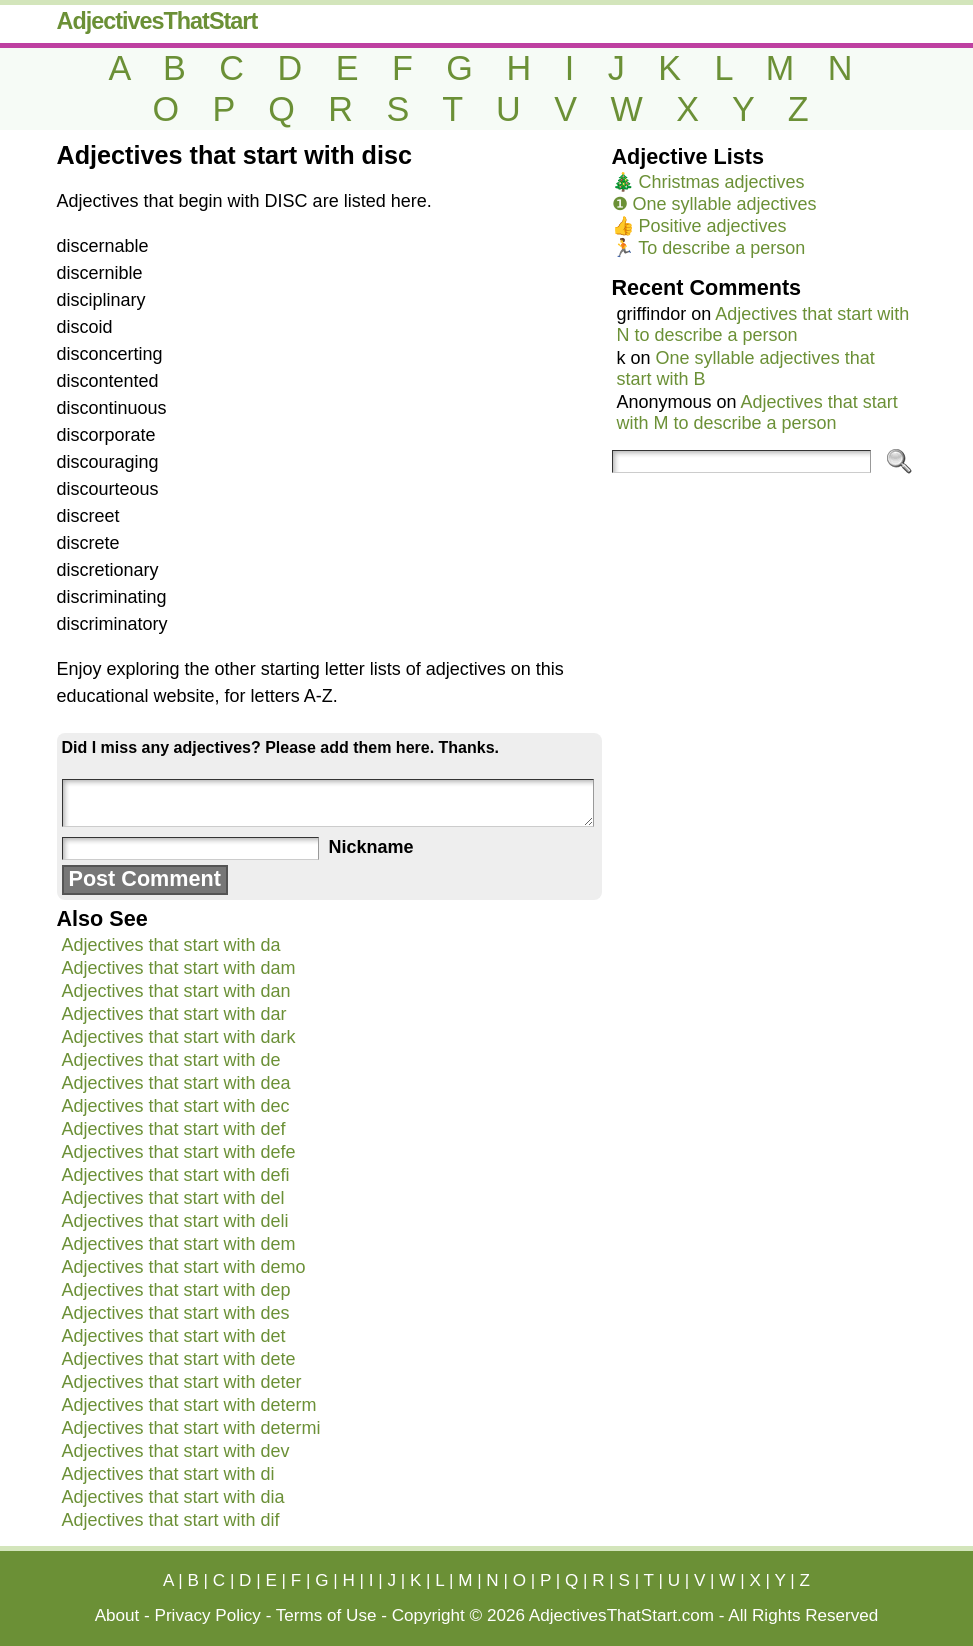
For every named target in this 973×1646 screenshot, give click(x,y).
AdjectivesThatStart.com (621, 1615)
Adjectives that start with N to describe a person (763, 324)
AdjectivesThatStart (157, 21)
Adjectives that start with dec (176, 1106)
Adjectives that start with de (171, 1060)
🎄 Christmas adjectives (708, 182)
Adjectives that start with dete (179, 1359)
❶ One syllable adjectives (714, 204)
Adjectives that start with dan (176, 991)
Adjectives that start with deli (175, 1221)
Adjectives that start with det (174, 1336)
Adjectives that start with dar (174, 1014)
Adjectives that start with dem (179, 1244)
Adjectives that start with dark (179, 1037)
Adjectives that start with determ (189, 1405)
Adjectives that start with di (168, 1474)
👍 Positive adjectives (699, 226)
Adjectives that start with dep (176, 1290)
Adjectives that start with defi (176, 1175)
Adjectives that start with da (171, 945)
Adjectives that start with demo (184, 1267)
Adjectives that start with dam (179, 968)
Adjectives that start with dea (176, 1083)
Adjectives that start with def (174, 1129)
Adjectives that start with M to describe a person (757, 412)
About (117, 1615)
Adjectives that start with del (173, 1198)
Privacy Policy (208, 1615)
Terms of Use (326, 1615)
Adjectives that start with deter (182, 1382)
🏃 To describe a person (709, 248)
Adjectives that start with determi (191, 1428)
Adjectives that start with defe (179, 1152)
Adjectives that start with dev (176, 1451)
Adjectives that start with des (176, 1313)
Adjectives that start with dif (171, 1520)
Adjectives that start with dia (173, 1497)
